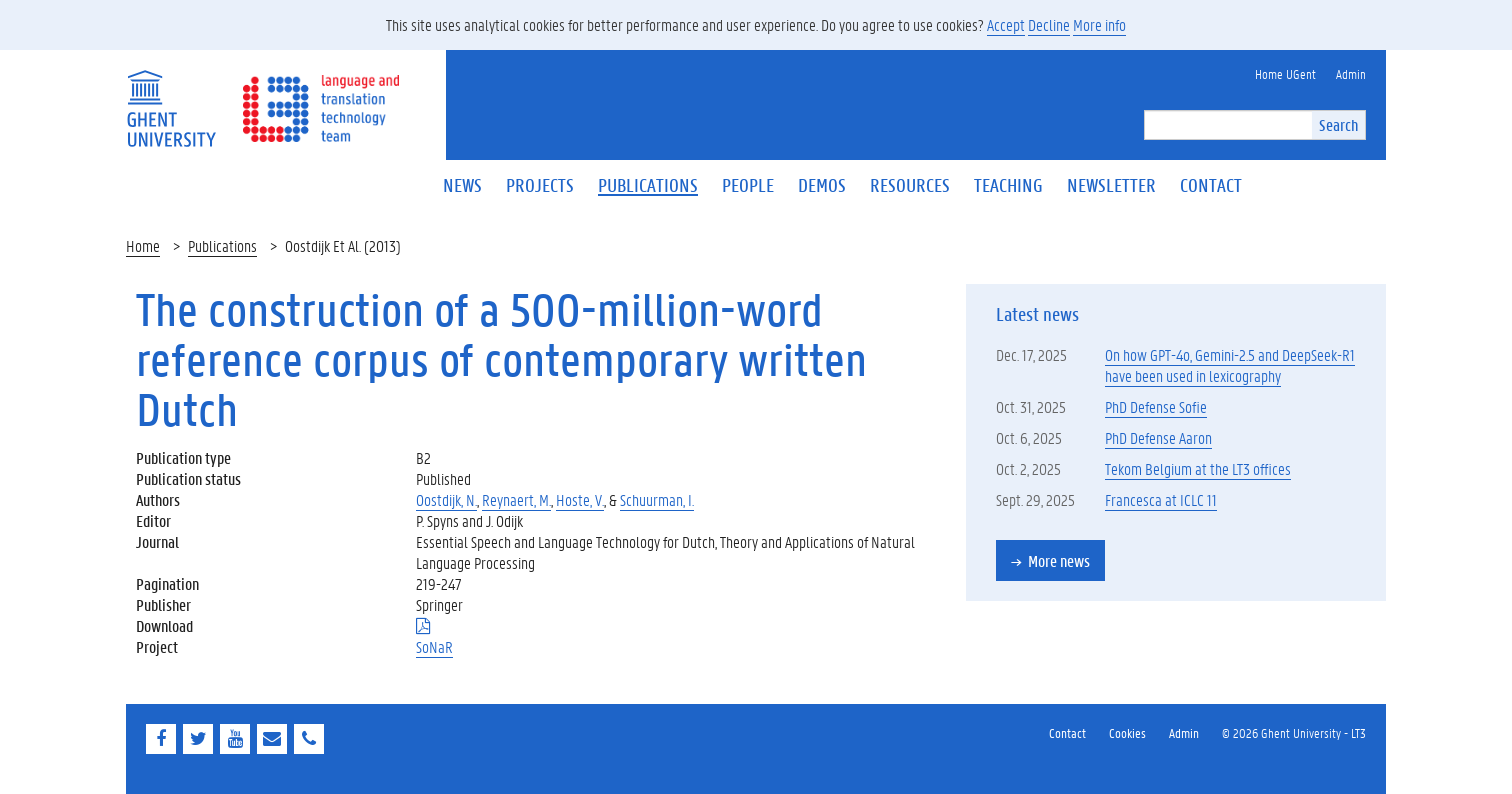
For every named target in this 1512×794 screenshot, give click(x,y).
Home (143, 245)
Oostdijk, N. (446, 499)
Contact (1067, 732)
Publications (222, 245)
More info (1099, 24)
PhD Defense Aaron (1158, 437)
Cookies (1127, 732)
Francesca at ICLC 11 (1161, 499)
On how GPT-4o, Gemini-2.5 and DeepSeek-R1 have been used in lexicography (1230, 365)
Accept (1006, 24)
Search (1338, 124)
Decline (1049, 24)
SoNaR (434, 646)
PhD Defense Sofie (1156, 406)
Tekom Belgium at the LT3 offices (1198, 468)
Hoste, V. (580, 499)
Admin (1184, 732)
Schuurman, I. (657, 499)
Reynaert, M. (516, 499)
